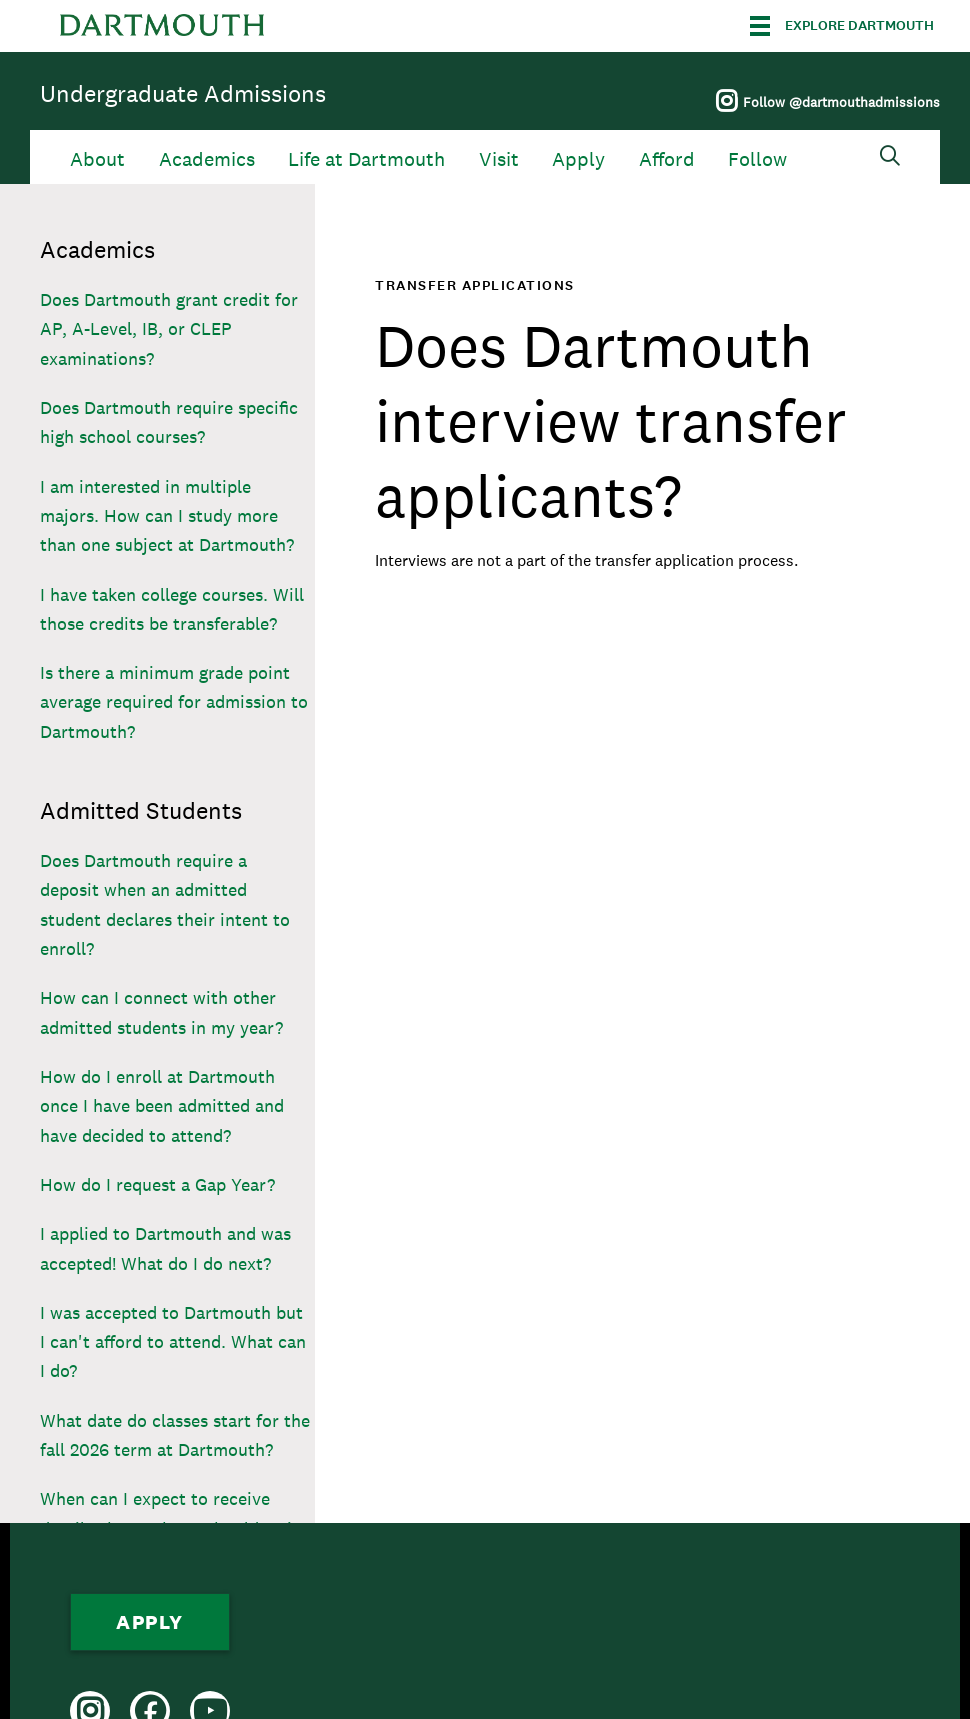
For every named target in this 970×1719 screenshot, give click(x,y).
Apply (578, 159)
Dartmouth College (162, 26)
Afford (667, 159)
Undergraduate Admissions (183, 93)
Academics (207, 159)
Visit (499, 159)
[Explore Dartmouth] (842, 26)
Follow (757, 159)
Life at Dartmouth (366, 159)
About (97, 159)
